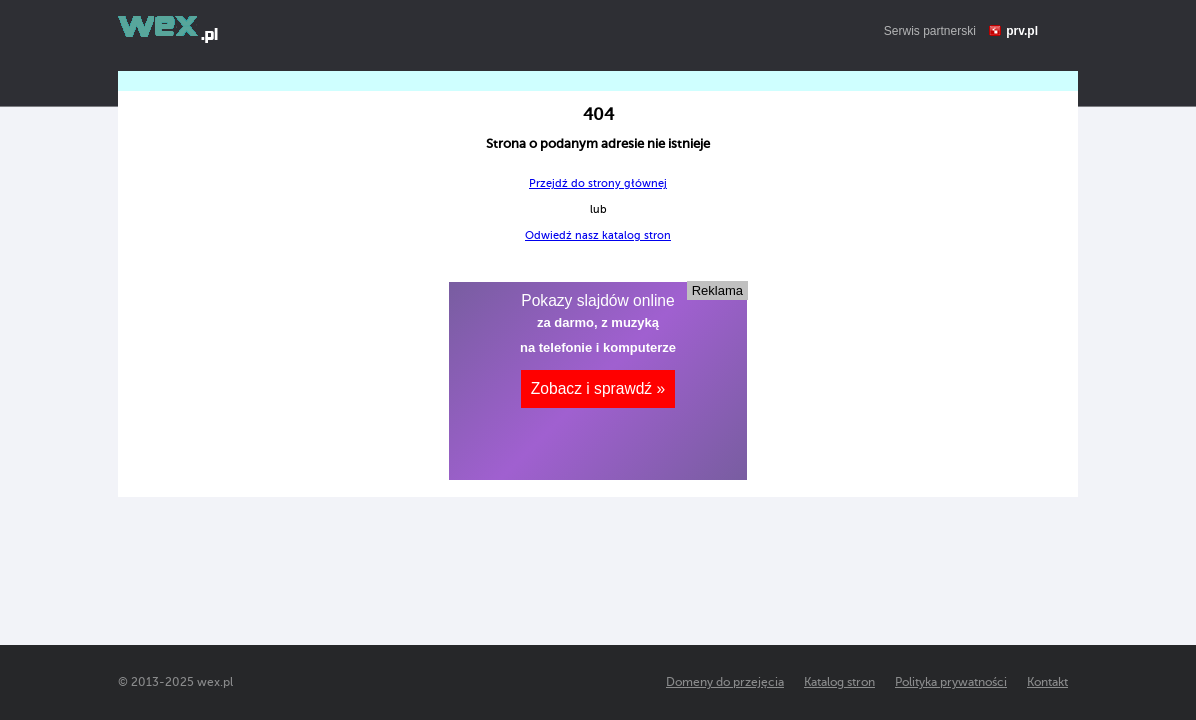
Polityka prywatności (951, 682)
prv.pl (1022, 31)
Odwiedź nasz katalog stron (598, 235)
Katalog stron (839, 682)
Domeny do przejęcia (725, 682)
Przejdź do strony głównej (598, 183)
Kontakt (1047, 682)
